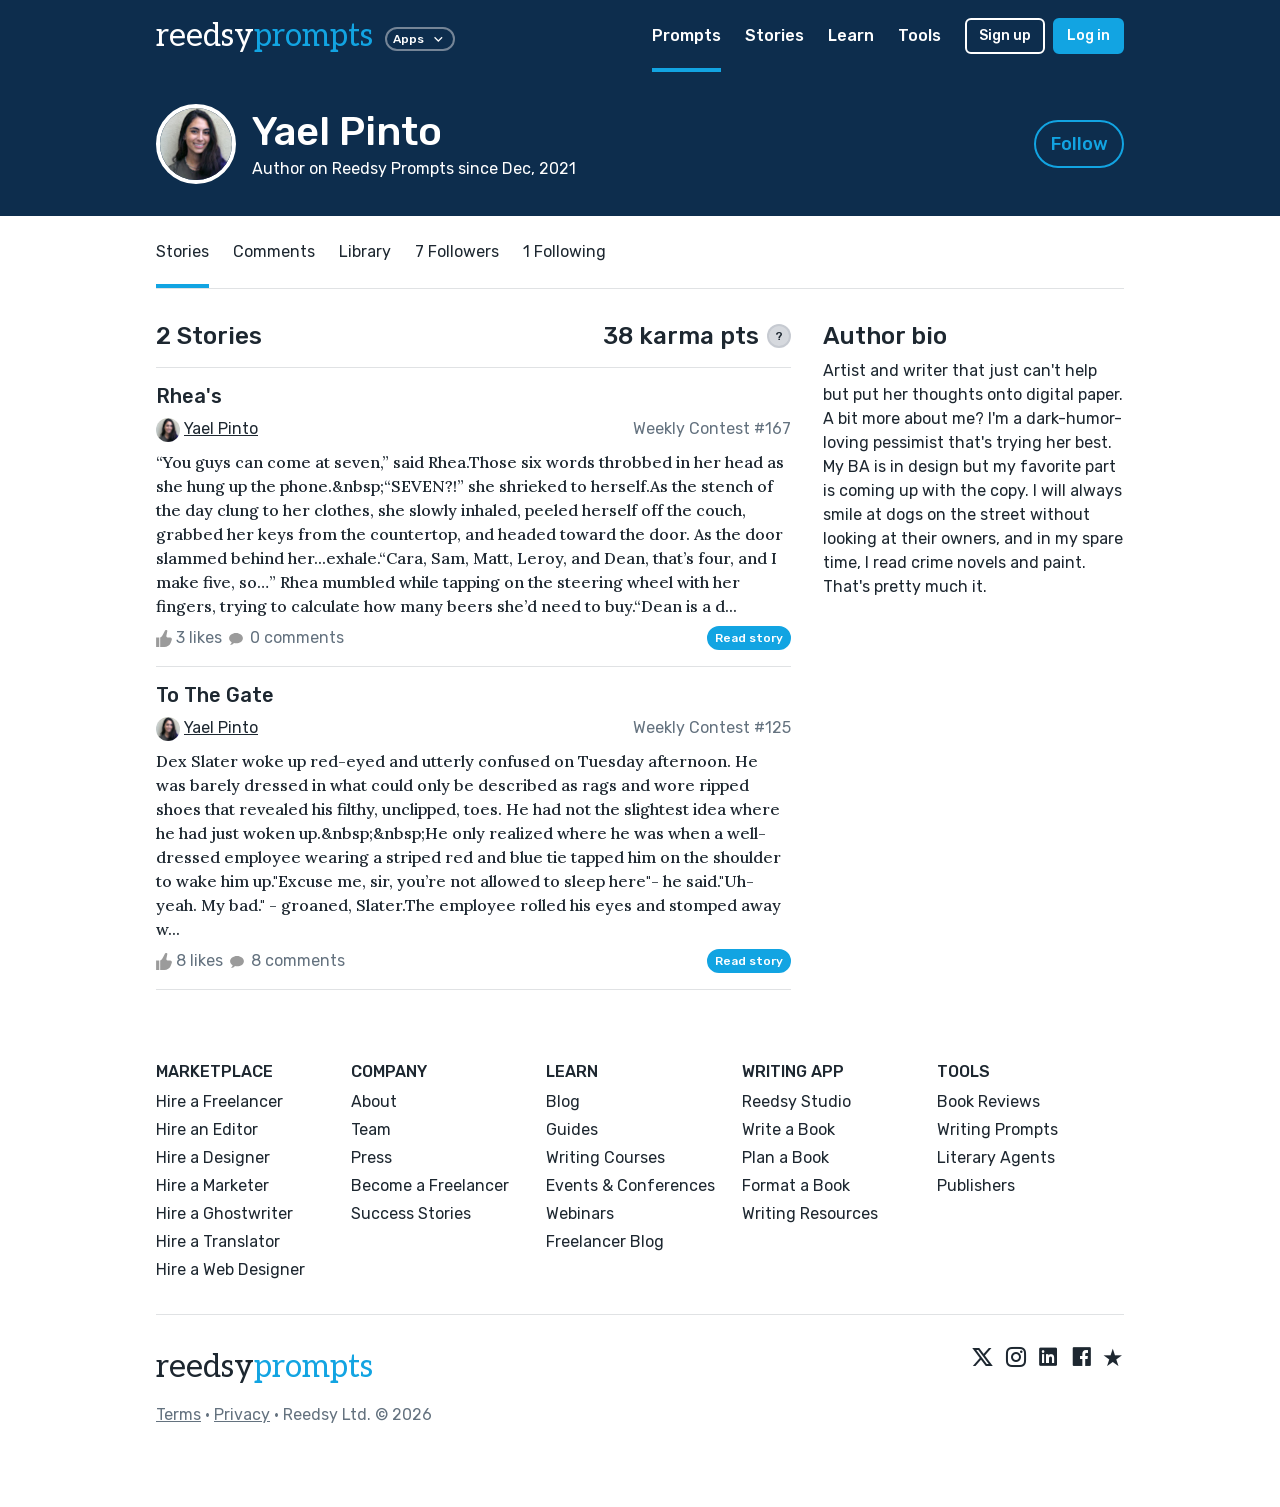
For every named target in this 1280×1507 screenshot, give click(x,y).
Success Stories (411, 1213)
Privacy (242, 1414)
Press (371, 1157)
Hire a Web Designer (230, 1269)
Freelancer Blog (605, 1241)
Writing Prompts (997, 1129)
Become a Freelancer (430, 1185)
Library (365, 251)
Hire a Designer (213, 1157)
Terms (178, 1414)
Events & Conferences (630, 1185)
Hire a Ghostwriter (224, 1213)
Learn (851, 35)
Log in (1088, 35)
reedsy (264, 1367)
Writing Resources (810, 1213)
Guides (572, 1129)
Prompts (686, 35)
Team (371, 1129)
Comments (274, 251)
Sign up (1005, 35)
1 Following (564, 251)
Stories (774, 35)
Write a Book (788, 1129)
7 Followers (457, 251)
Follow (1079, 144)
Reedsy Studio (796, 1101)
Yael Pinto (221, 428)
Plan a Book (785, 1157)
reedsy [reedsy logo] (264, 36)
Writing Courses (605, 1157)
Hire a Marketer (212, 1185)
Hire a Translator (218, 1241)
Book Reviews (988, 1101)
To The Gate (215, 695)
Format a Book (796, 1185)
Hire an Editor (207, 1129)
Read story (749, 638)
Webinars (580, 1213)
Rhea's (189, 396)
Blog (563, 1101)
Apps (420, 39)
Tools (919, 35)
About (374, 1101)
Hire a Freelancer (219, 1101)
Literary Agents (996, 1157)
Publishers (976, 1185)
